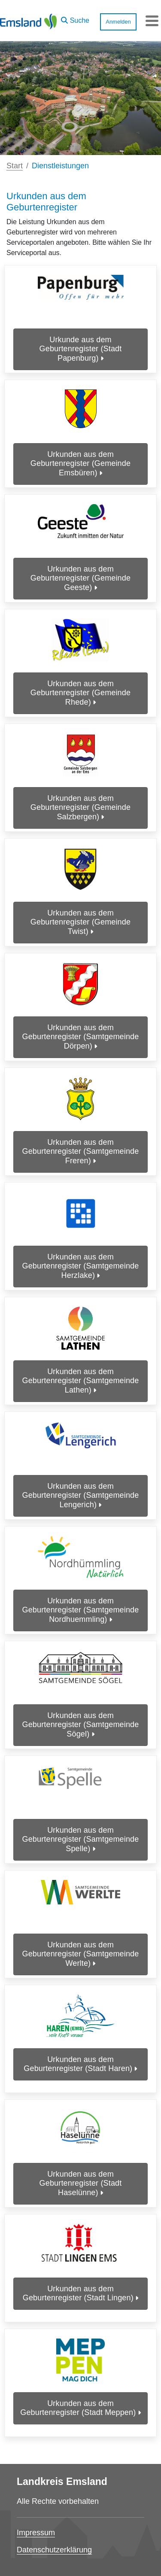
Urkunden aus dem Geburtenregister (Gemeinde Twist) (80, 922)
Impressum (36, 2532)
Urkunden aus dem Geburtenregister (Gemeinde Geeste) (80, 578)
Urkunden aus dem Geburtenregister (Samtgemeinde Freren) (80, 1151)
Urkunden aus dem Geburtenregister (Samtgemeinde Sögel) (80, 1724)
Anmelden (118, 21)
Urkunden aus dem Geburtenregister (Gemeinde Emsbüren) (80, 463)
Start (14, 165)
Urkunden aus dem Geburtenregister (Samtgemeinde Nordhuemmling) (80, 1610)
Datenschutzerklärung (54, 2550)
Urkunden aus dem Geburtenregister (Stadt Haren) (80, 2064)
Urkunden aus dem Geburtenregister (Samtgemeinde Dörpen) (80, 1036)
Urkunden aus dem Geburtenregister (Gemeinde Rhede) (80, 692)
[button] (75, 18)
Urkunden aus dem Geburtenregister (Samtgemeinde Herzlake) (80, 1266)
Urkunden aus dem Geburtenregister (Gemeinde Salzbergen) (80, 807)
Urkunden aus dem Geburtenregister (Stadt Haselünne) (80, 2183)
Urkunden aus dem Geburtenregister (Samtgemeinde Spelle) (80, 1839)
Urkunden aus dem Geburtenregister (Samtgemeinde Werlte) (80, 1954)
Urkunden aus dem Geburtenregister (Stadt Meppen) (80, 2408)
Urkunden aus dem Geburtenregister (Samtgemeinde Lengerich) (80, 1495)
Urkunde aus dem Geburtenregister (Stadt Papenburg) (80, 348)
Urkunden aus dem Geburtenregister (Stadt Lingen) (80, 2293)
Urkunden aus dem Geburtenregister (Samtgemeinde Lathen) (80, 1380)
